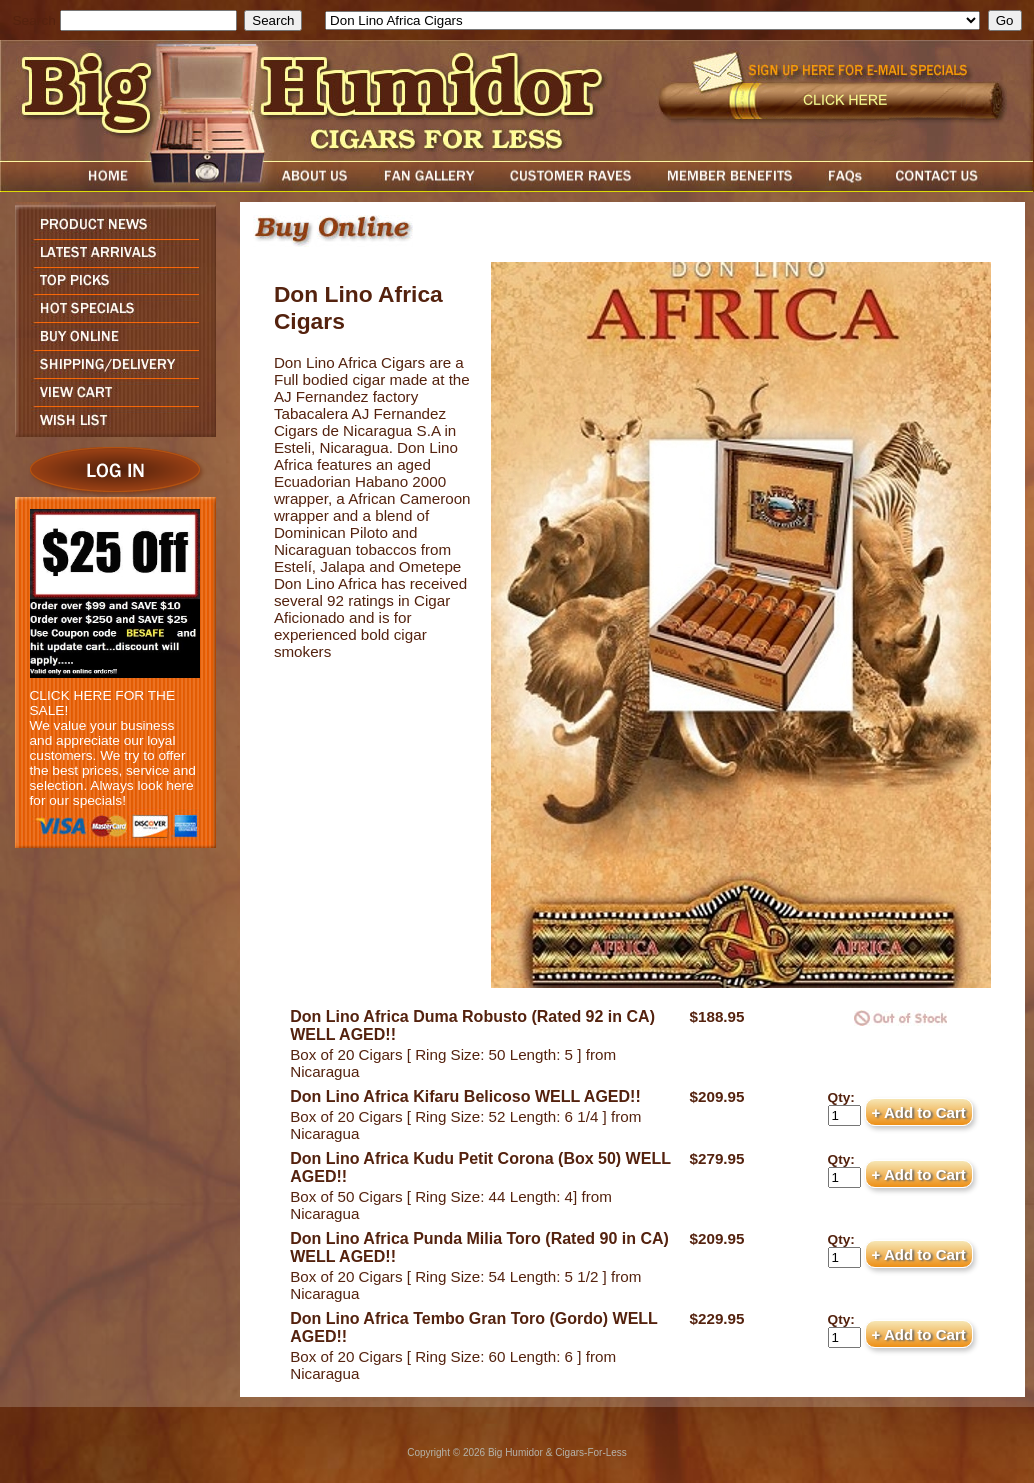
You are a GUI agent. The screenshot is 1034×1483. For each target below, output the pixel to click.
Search (34, 20)
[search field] (148, 20)
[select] (652, 20)
